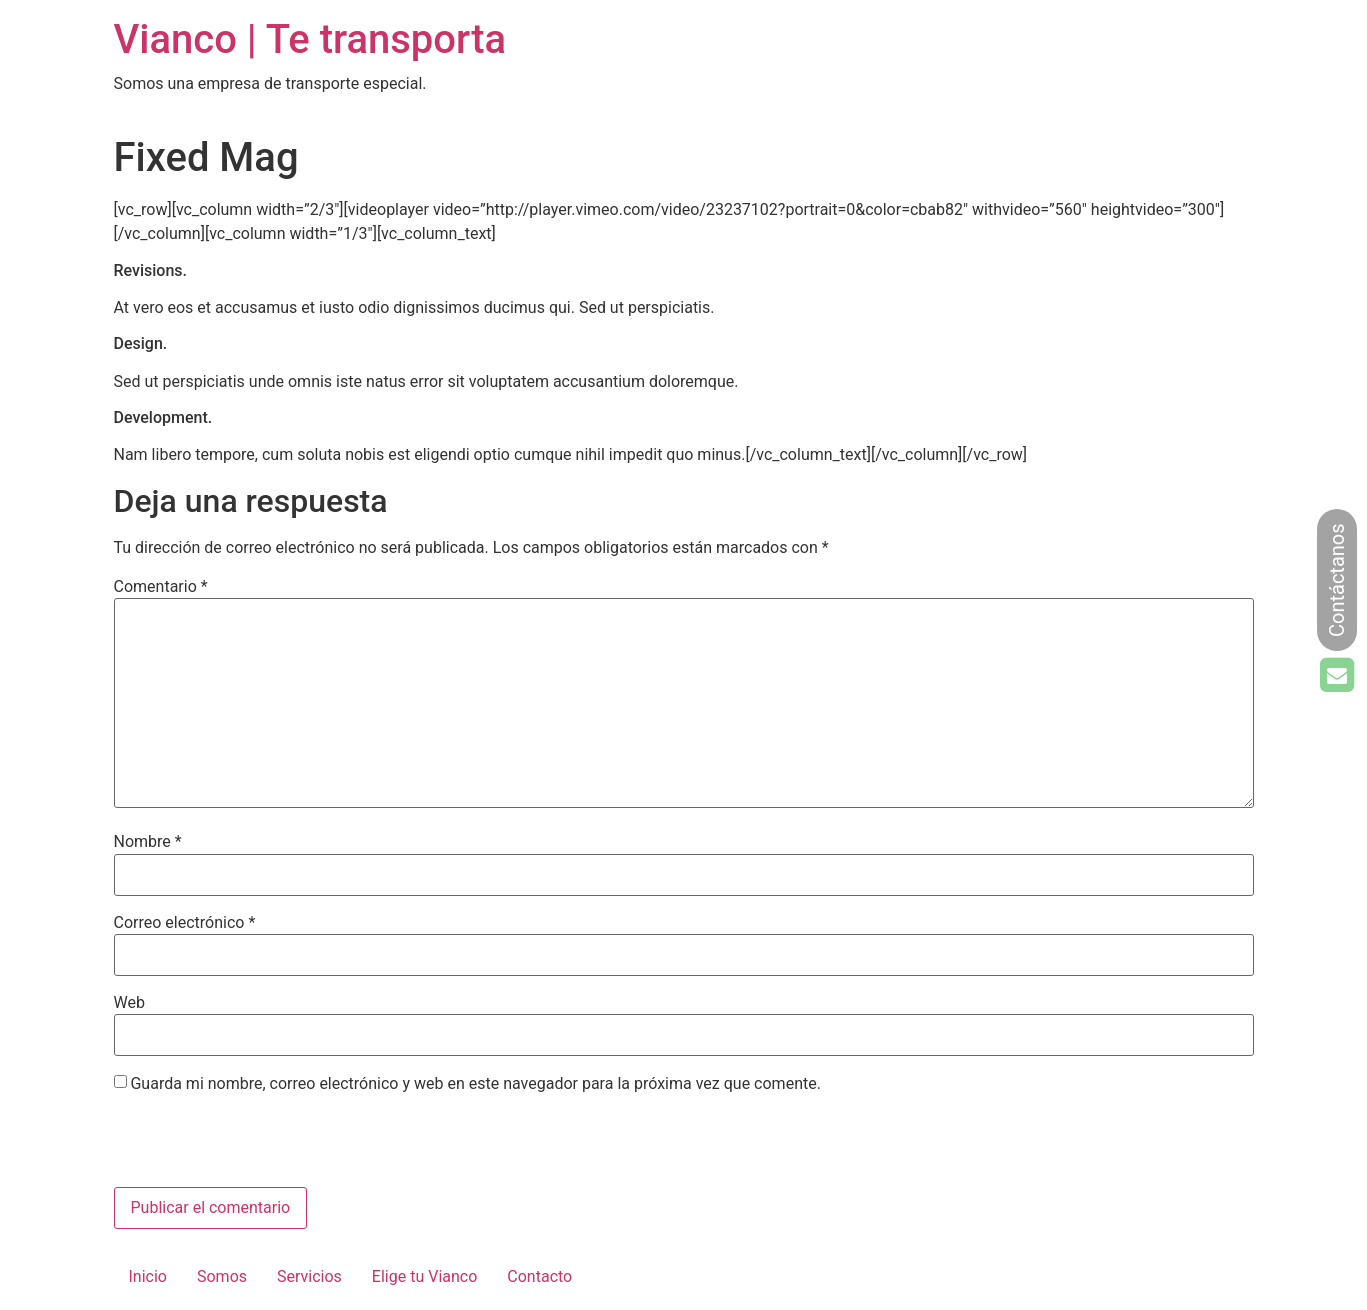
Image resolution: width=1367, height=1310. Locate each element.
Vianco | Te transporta (310, 39)
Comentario (161, 587)
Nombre (148, 842)
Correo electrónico (185, 923)
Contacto (539, 1276)
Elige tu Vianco (424, 1276)
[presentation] (251, 1144)
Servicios (309, 1276)
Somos (222, 1276)
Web (129, 1003)
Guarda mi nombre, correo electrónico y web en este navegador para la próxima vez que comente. (475, 1084)
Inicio (148, 1276)
